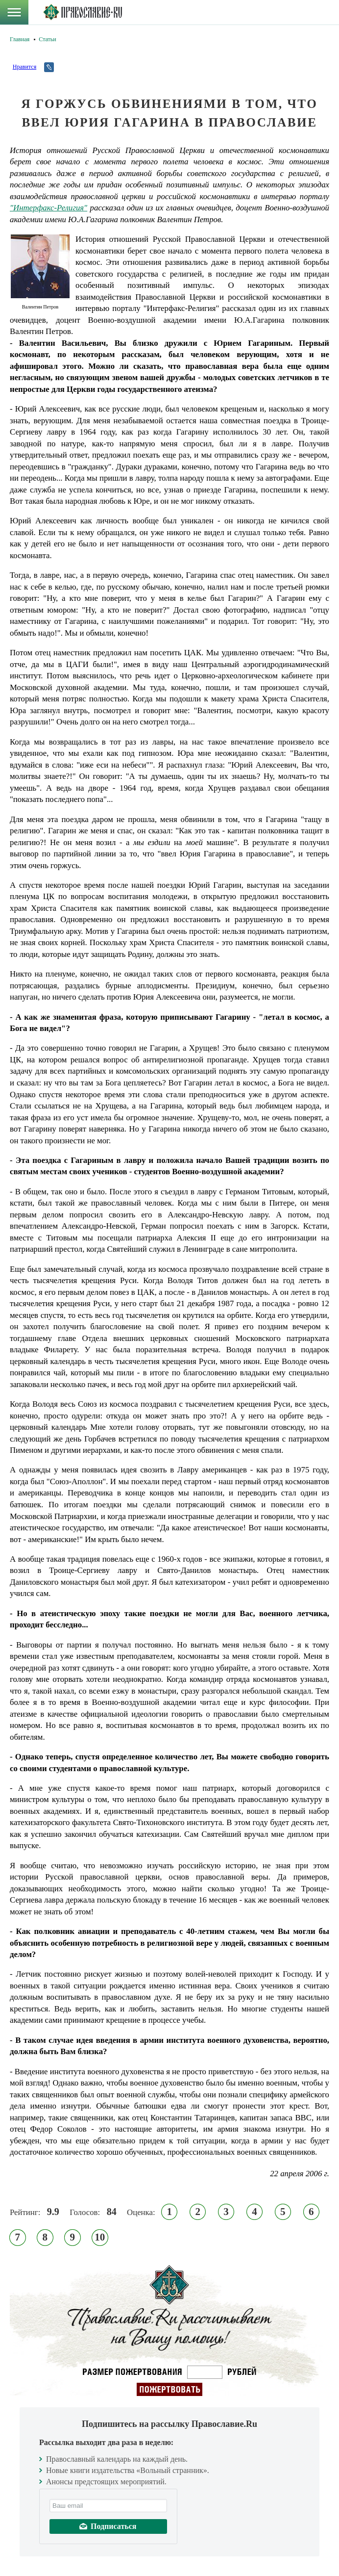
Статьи (47, 39)
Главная (19, 39)
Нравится (24, 66)
